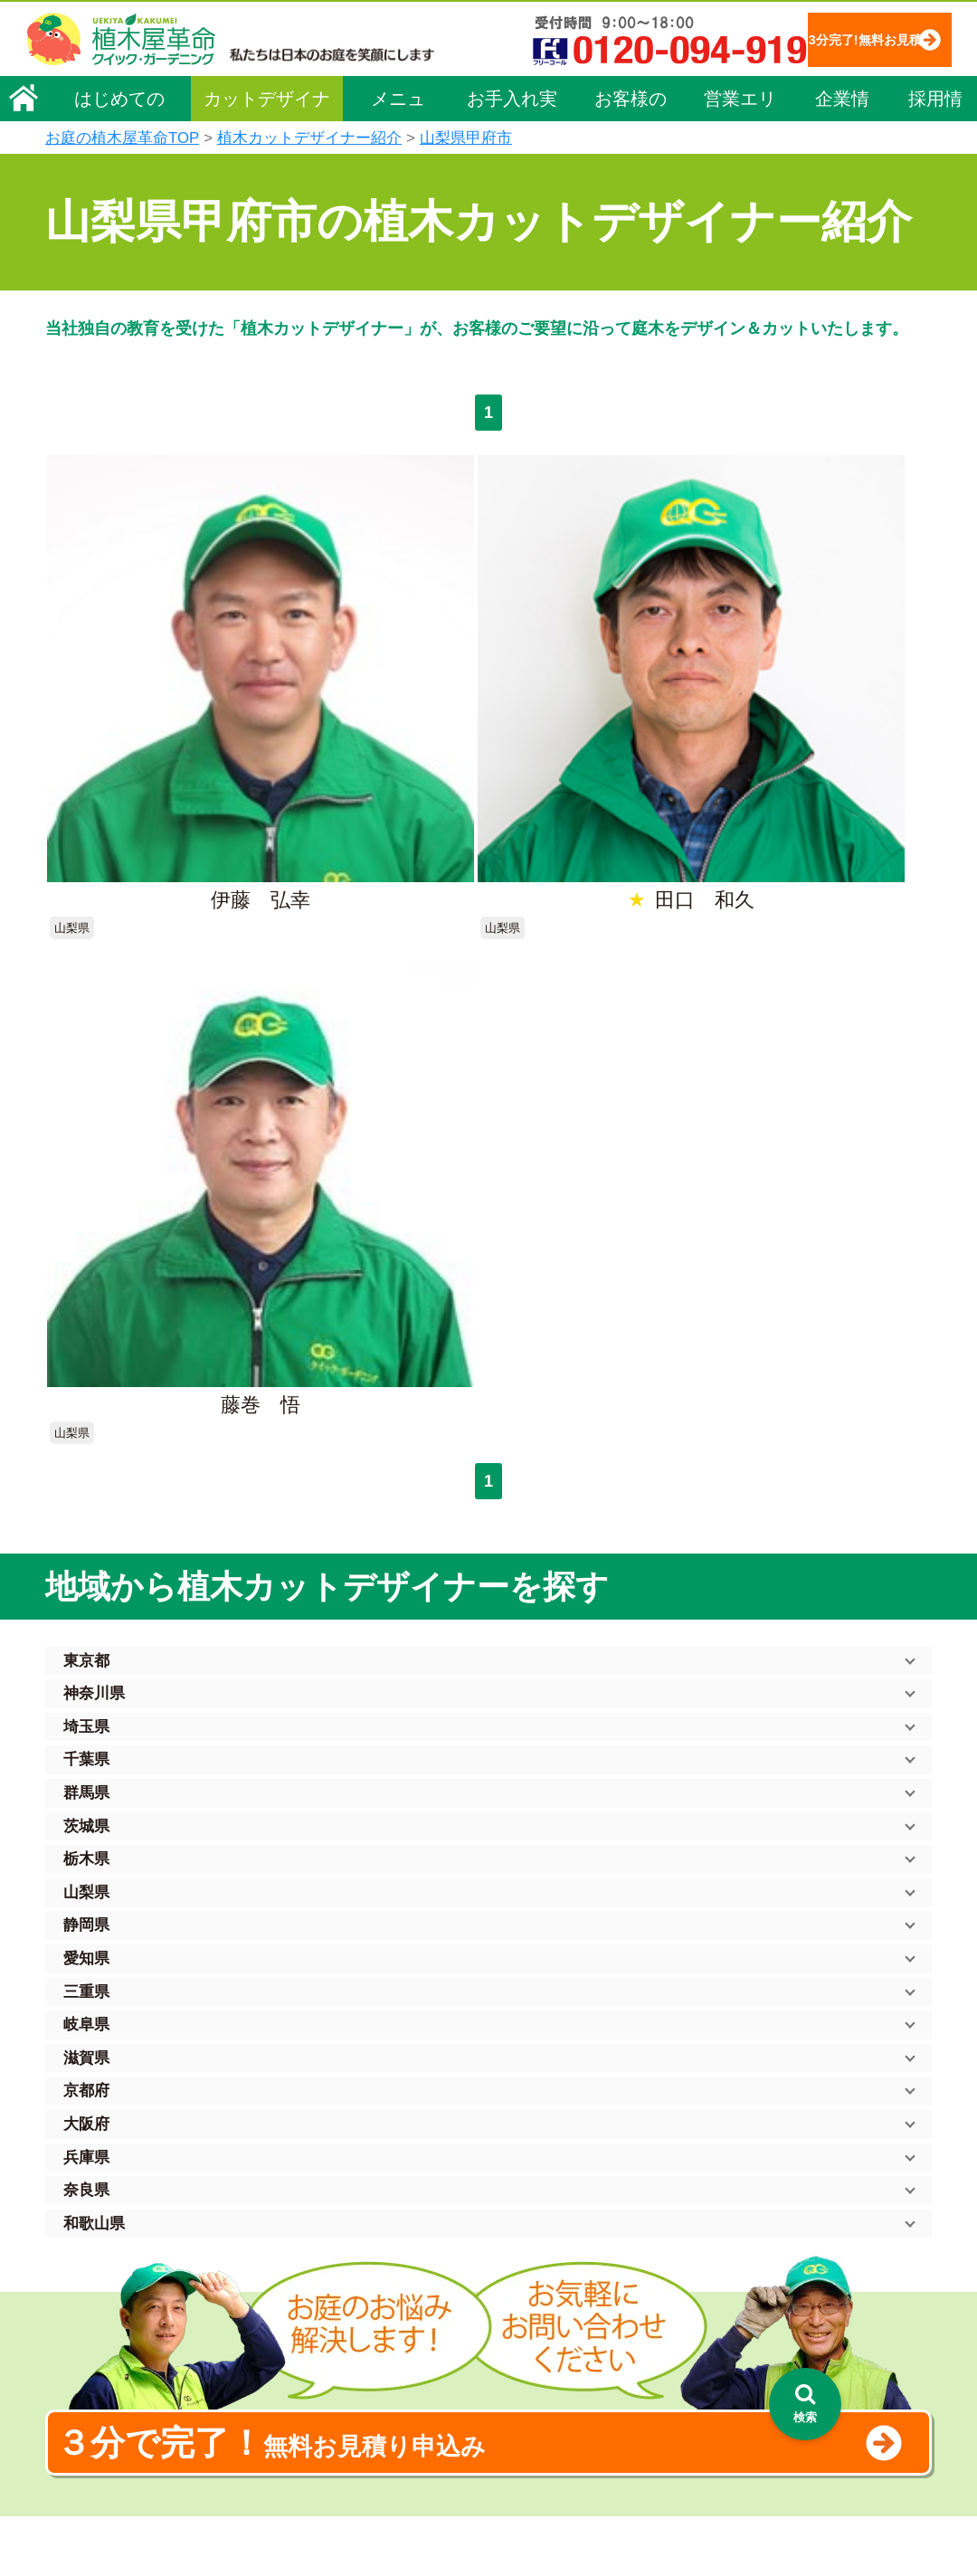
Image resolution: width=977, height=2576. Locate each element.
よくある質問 (515, 2295)
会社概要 (82, 2215)
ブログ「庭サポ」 (753, 2341)
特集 (480, 2475)
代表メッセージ (101, 2265)
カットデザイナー (267, 155)
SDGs (486, 2441)
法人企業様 (88, 2341)
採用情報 (935, 155)
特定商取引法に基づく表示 (780, 2237)
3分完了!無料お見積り (408, 90)
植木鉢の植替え (324, 2448)
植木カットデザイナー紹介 (557, 2374)
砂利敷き (305, 2372)
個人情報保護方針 (754, 2211)
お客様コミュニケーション (133, 2316)
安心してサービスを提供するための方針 (818, 2263)
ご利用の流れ (515, 2270)
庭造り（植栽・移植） (343, 2423)
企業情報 (842, 155)
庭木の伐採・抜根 (331, 2295)
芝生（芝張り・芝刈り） (350, 2347)
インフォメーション (534, 2508)
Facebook (727, 2408)
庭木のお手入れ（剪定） (350, 2270)
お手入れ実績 (512, 155)
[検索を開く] (805, 2404)
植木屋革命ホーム (330, 2175)
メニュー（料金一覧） (345, 2208)
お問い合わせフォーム (769, 2308)
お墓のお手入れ (324, 2474)
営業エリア (740, 155)
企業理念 (82, 2240)
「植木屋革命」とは (534, 2245)
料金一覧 (305, 2245)
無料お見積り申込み (430, 1750)
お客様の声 (630, 155)
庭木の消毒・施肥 (331, 2398)
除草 (293, 2321)
